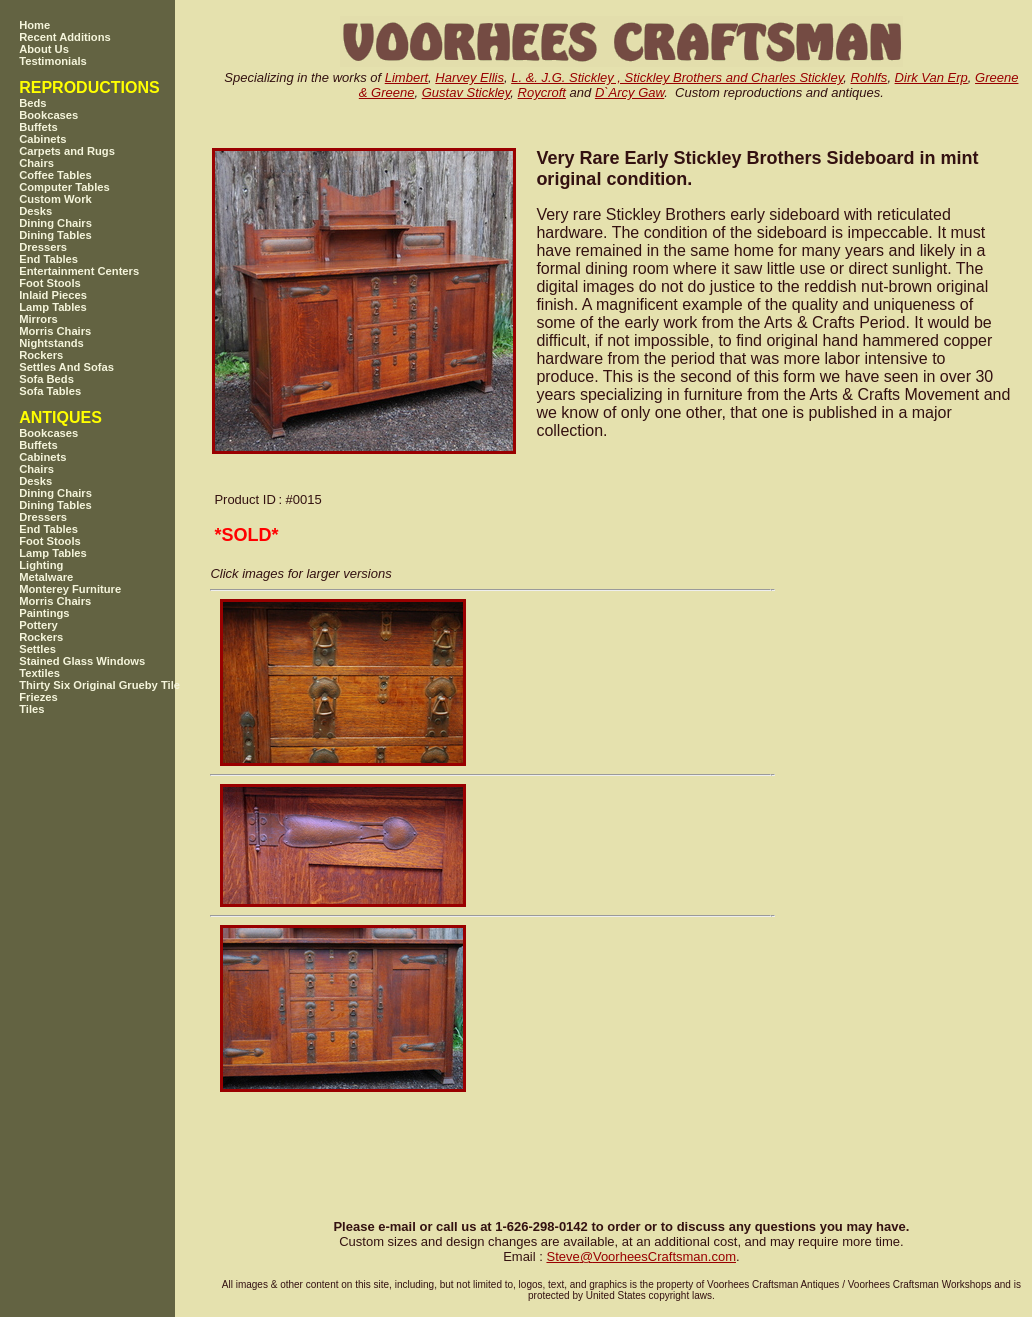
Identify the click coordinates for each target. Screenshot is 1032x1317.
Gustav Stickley (466, 92)
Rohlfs (869, 77)
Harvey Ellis (469, 77)
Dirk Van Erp (931, 77)
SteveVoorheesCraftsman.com (641, 1256)
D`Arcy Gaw (629, 92)
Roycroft (542, 92)
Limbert (406, 77)
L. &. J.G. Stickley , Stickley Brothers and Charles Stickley (677, 77)
